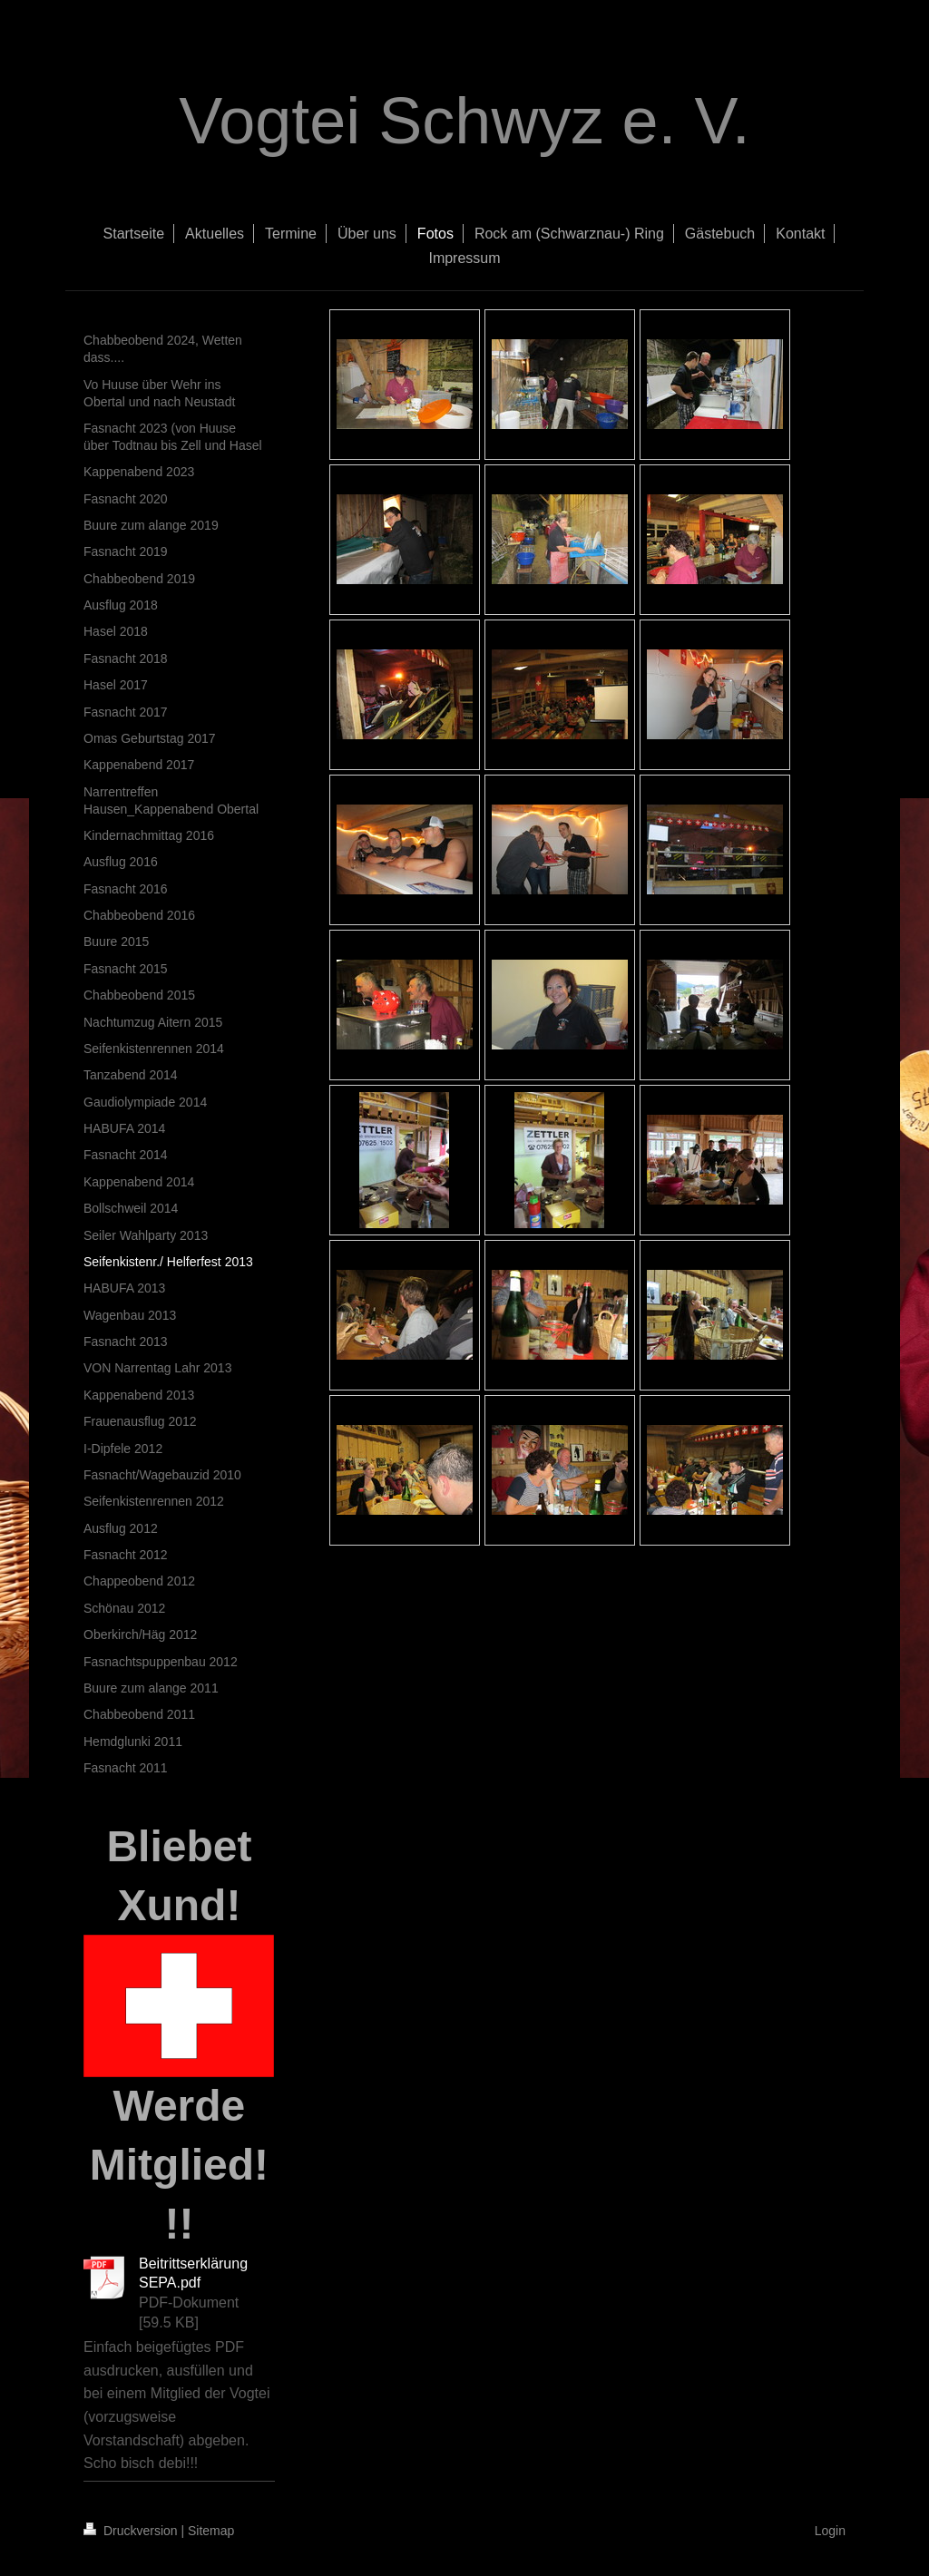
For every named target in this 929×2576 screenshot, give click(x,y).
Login (830, 2530)
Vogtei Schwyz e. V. (464, 120)
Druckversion (132, 2530)
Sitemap (211, 2530)
